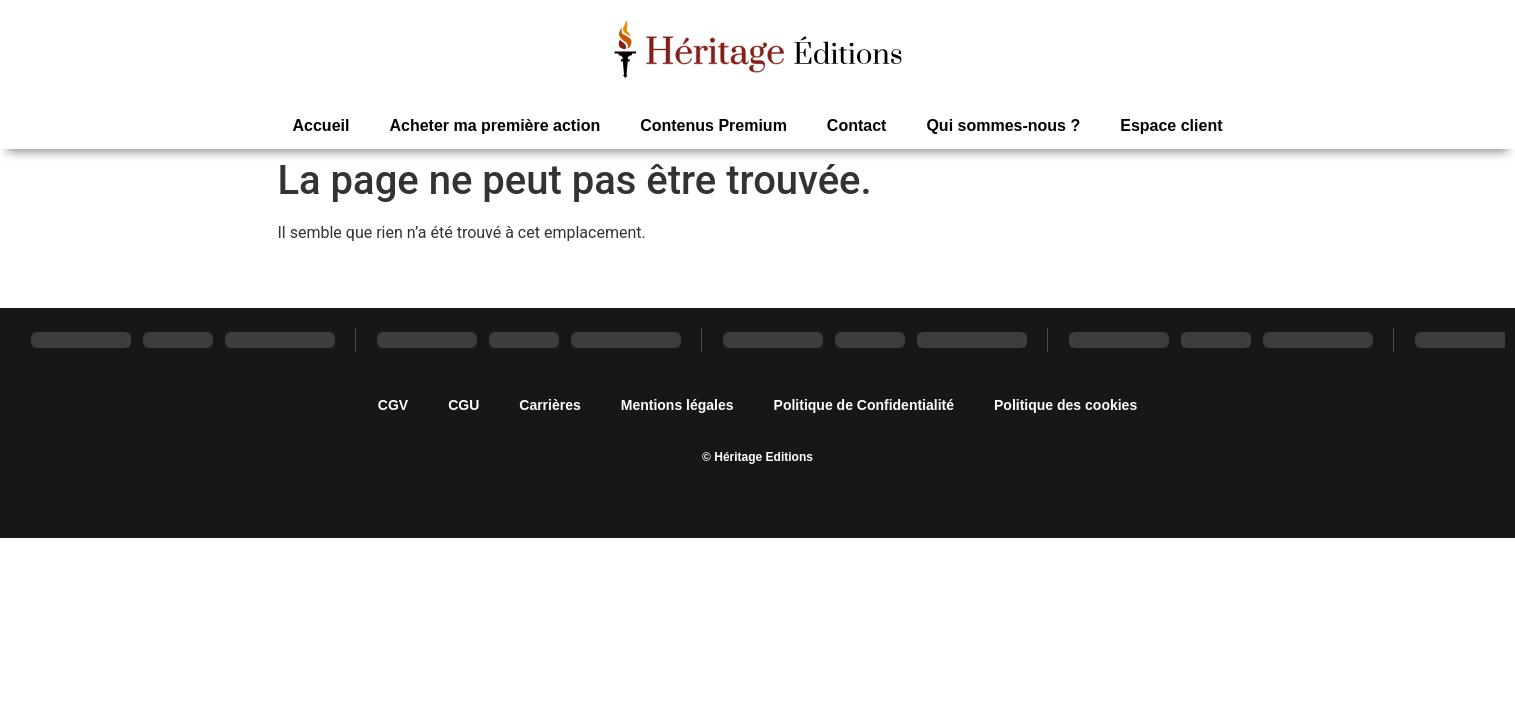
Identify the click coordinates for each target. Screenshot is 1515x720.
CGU (463, 405)
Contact (857, 125)
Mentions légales (677, 405)
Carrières (550, 405)
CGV (393, 405)
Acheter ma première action (494, 125)
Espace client (1171, 125)
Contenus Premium (713, 125)
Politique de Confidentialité (864, 405)
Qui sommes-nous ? (1003, 125)
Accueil (321, 125)
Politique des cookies (1065, 405)
